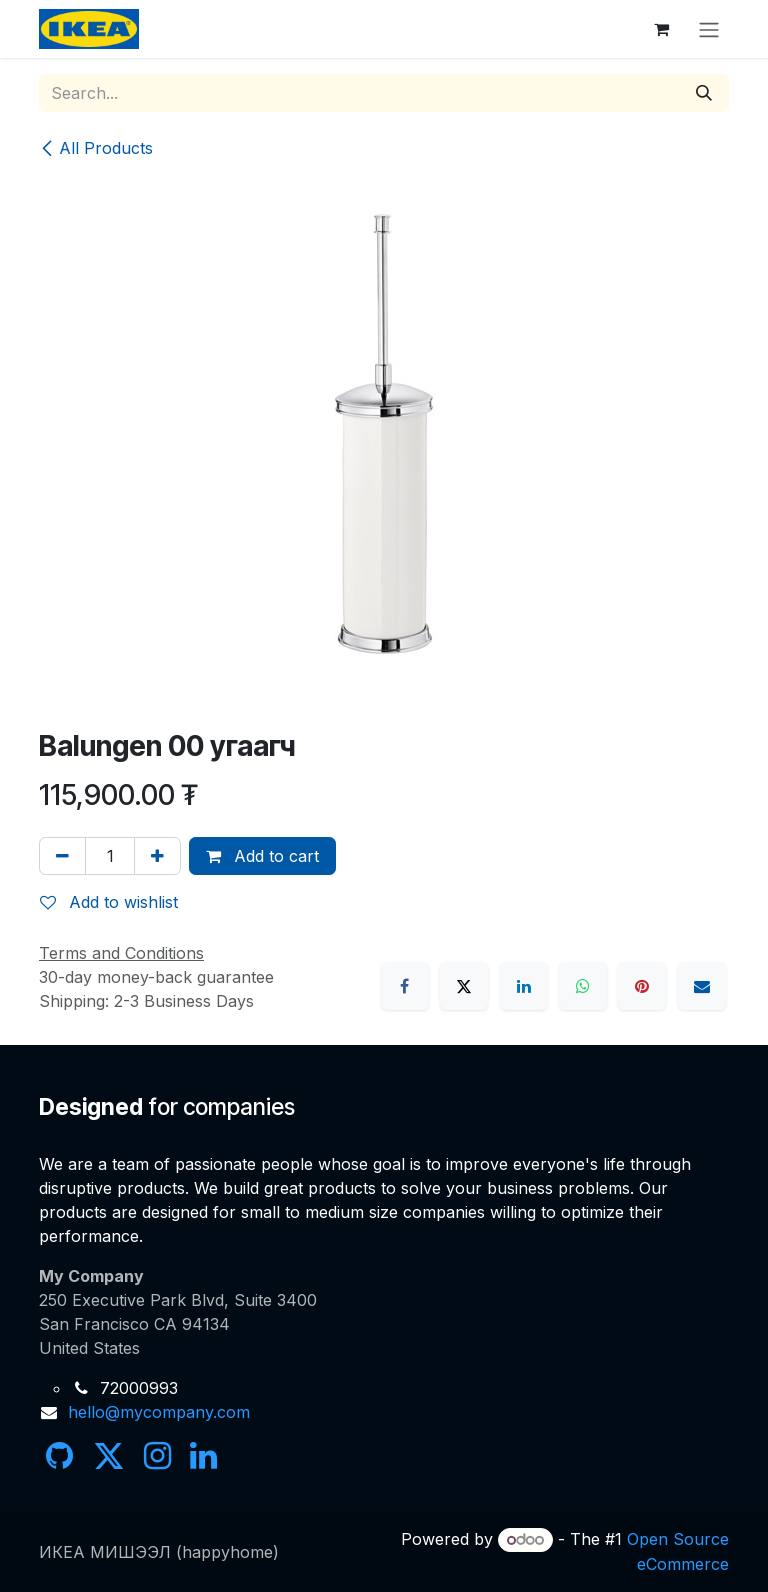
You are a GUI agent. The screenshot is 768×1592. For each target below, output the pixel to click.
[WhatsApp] (583, 986)
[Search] (704, 93)
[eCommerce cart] (661, 29)
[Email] (702, 986)
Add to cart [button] (262, 856)
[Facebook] (405, 986)
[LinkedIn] (524, 986)
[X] (464, 986)
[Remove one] (62, 856)
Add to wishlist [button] (109, 902)
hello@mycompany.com (159, 1412)
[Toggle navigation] (709, 29)
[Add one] (157, 856)
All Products (96, 148)
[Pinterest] (642, 986)
